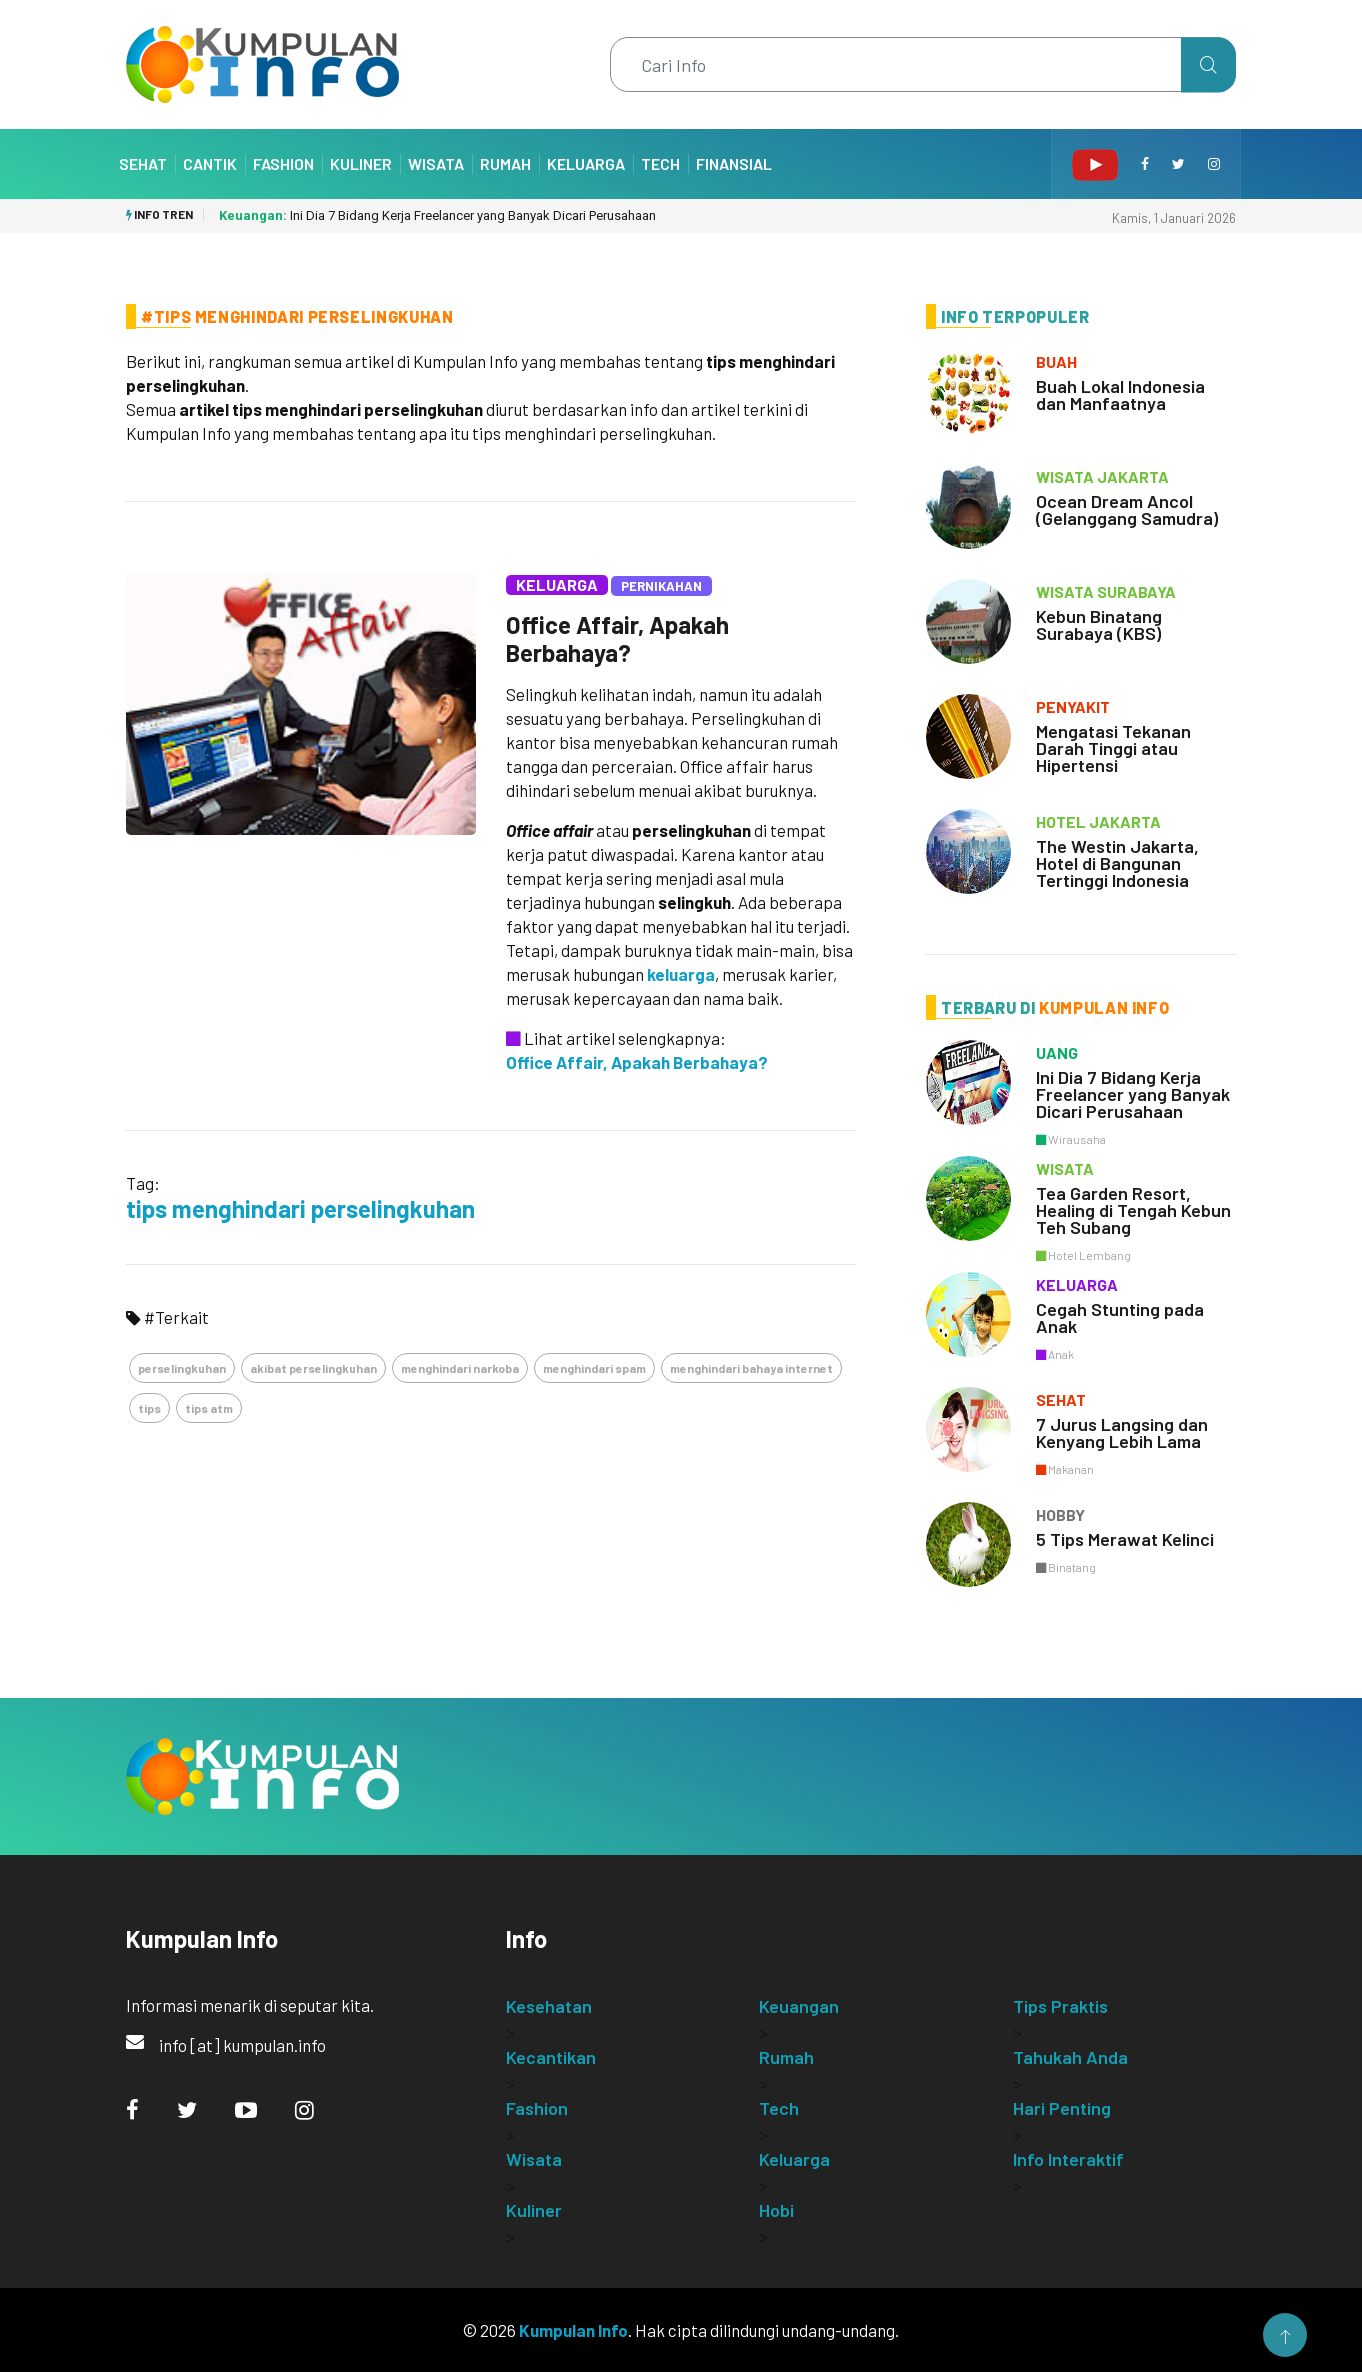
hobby (1060, 1514)
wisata (1065, 1168)
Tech (660, 163)
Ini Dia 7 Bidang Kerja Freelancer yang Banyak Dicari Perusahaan (437, 215)
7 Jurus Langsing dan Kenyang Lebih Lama (1122, 1432)
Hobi (776, 2210)
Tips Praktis (1060, 2006)
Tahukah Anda (1070, 2057)
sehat (1061, 1399)
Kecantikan (551, 2057)
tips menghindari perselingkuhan (300, 1208)
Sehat (143, 163)
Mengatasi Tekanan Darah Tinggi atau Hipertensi (1113, 748)
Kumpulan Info (573, 2330)
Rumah (505, 163)
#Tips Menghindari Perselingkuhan (297, 316)
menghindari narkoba (460, 1368)
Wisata (436, 163)
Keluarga (586, 163)
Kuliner (361, 163)
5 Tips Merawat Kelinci (1125, 1539)
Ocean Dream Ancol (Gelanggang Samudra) (1127, 509)
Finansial (734, 163)
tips (149, 1408)
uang (1057, 1052)
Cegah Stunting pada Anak (1120, 1317)
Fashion (283, 163)
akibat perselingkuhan (313, 1368)
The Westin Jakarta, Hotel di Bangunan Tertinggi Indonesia (1117, 863)
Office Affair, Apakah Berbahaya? (617, 638)
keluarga (681, 974)
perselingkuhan (182, 1368)
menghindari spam (594, 1368)
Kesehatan (549, 2006)
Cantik (210, 163)
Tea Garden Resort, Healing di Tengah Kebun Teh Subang (1133, 1210)
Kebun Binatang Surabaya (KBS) (1099, 624)
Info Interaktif (1068, 2159)
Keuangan (799, 2006)
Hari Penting (1062, 2108)
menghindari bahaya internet (751, 1368)
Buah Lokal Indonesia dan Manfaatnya (1120, 394)
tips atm (209, 1408)
